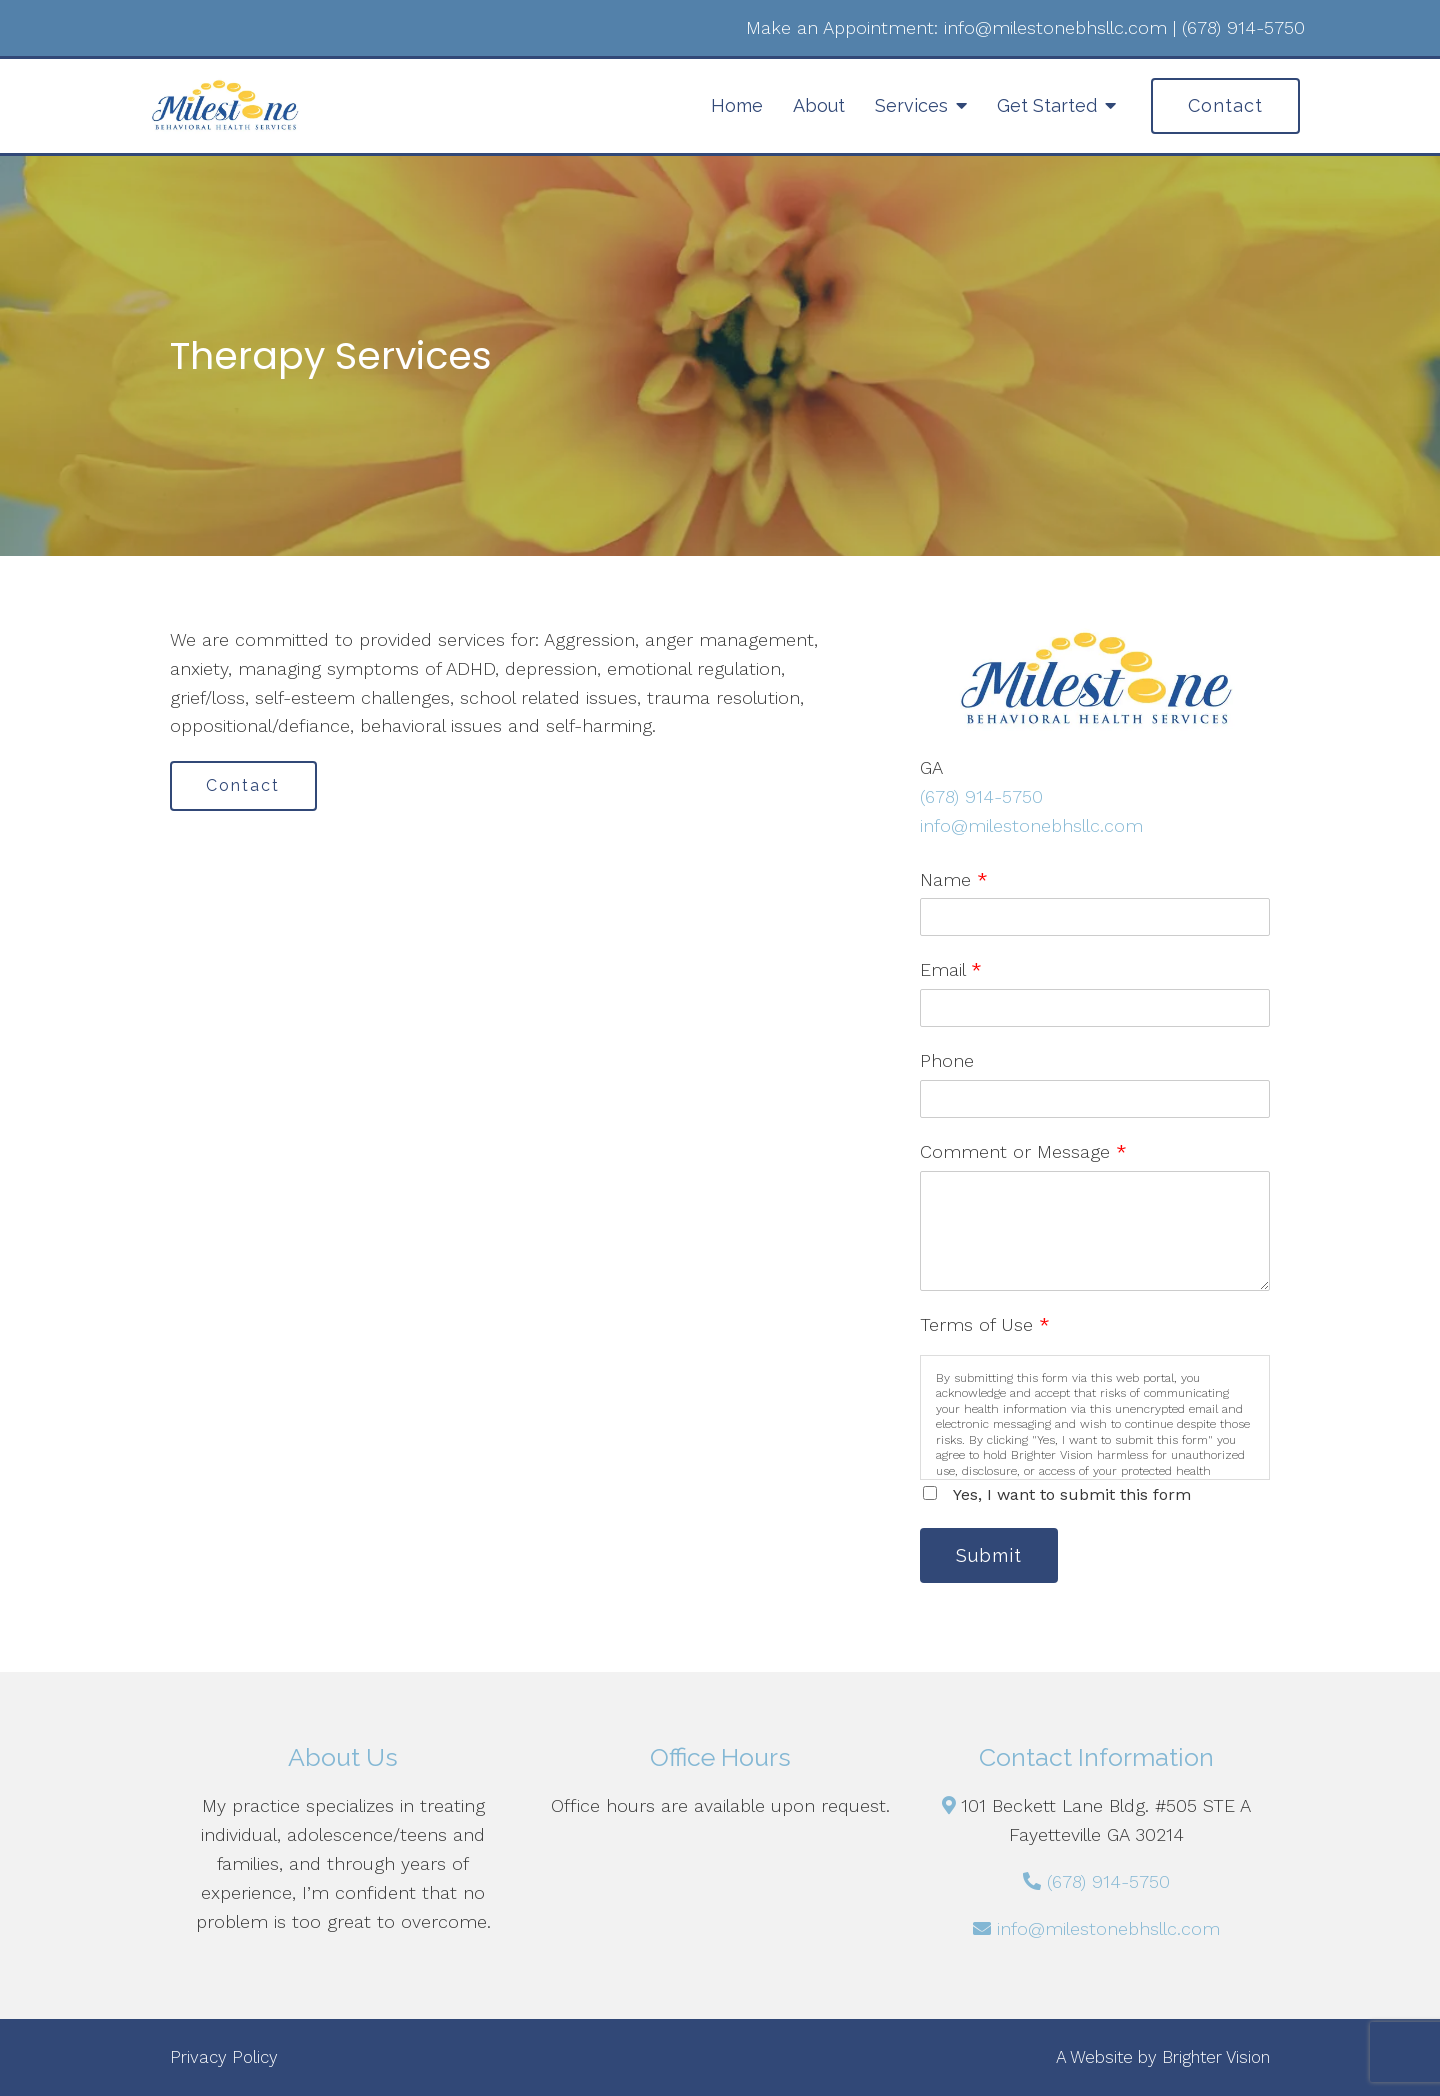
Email (951, 969)
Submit (990, 1555)
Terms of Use (985, 1324)
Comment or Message (1023, 1151)
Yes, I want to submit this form (1072, 1494)
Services (911, 105)
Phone (947, 1060)
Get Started (1047, 105)
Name (954, 879)
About (819, 105)
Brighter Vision (1216, 2057)
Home (737, 105)
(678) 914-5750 (981, 796)
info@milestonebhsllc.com (1031, 825)
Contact (1225, 105)
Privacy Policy (224, 2057)
